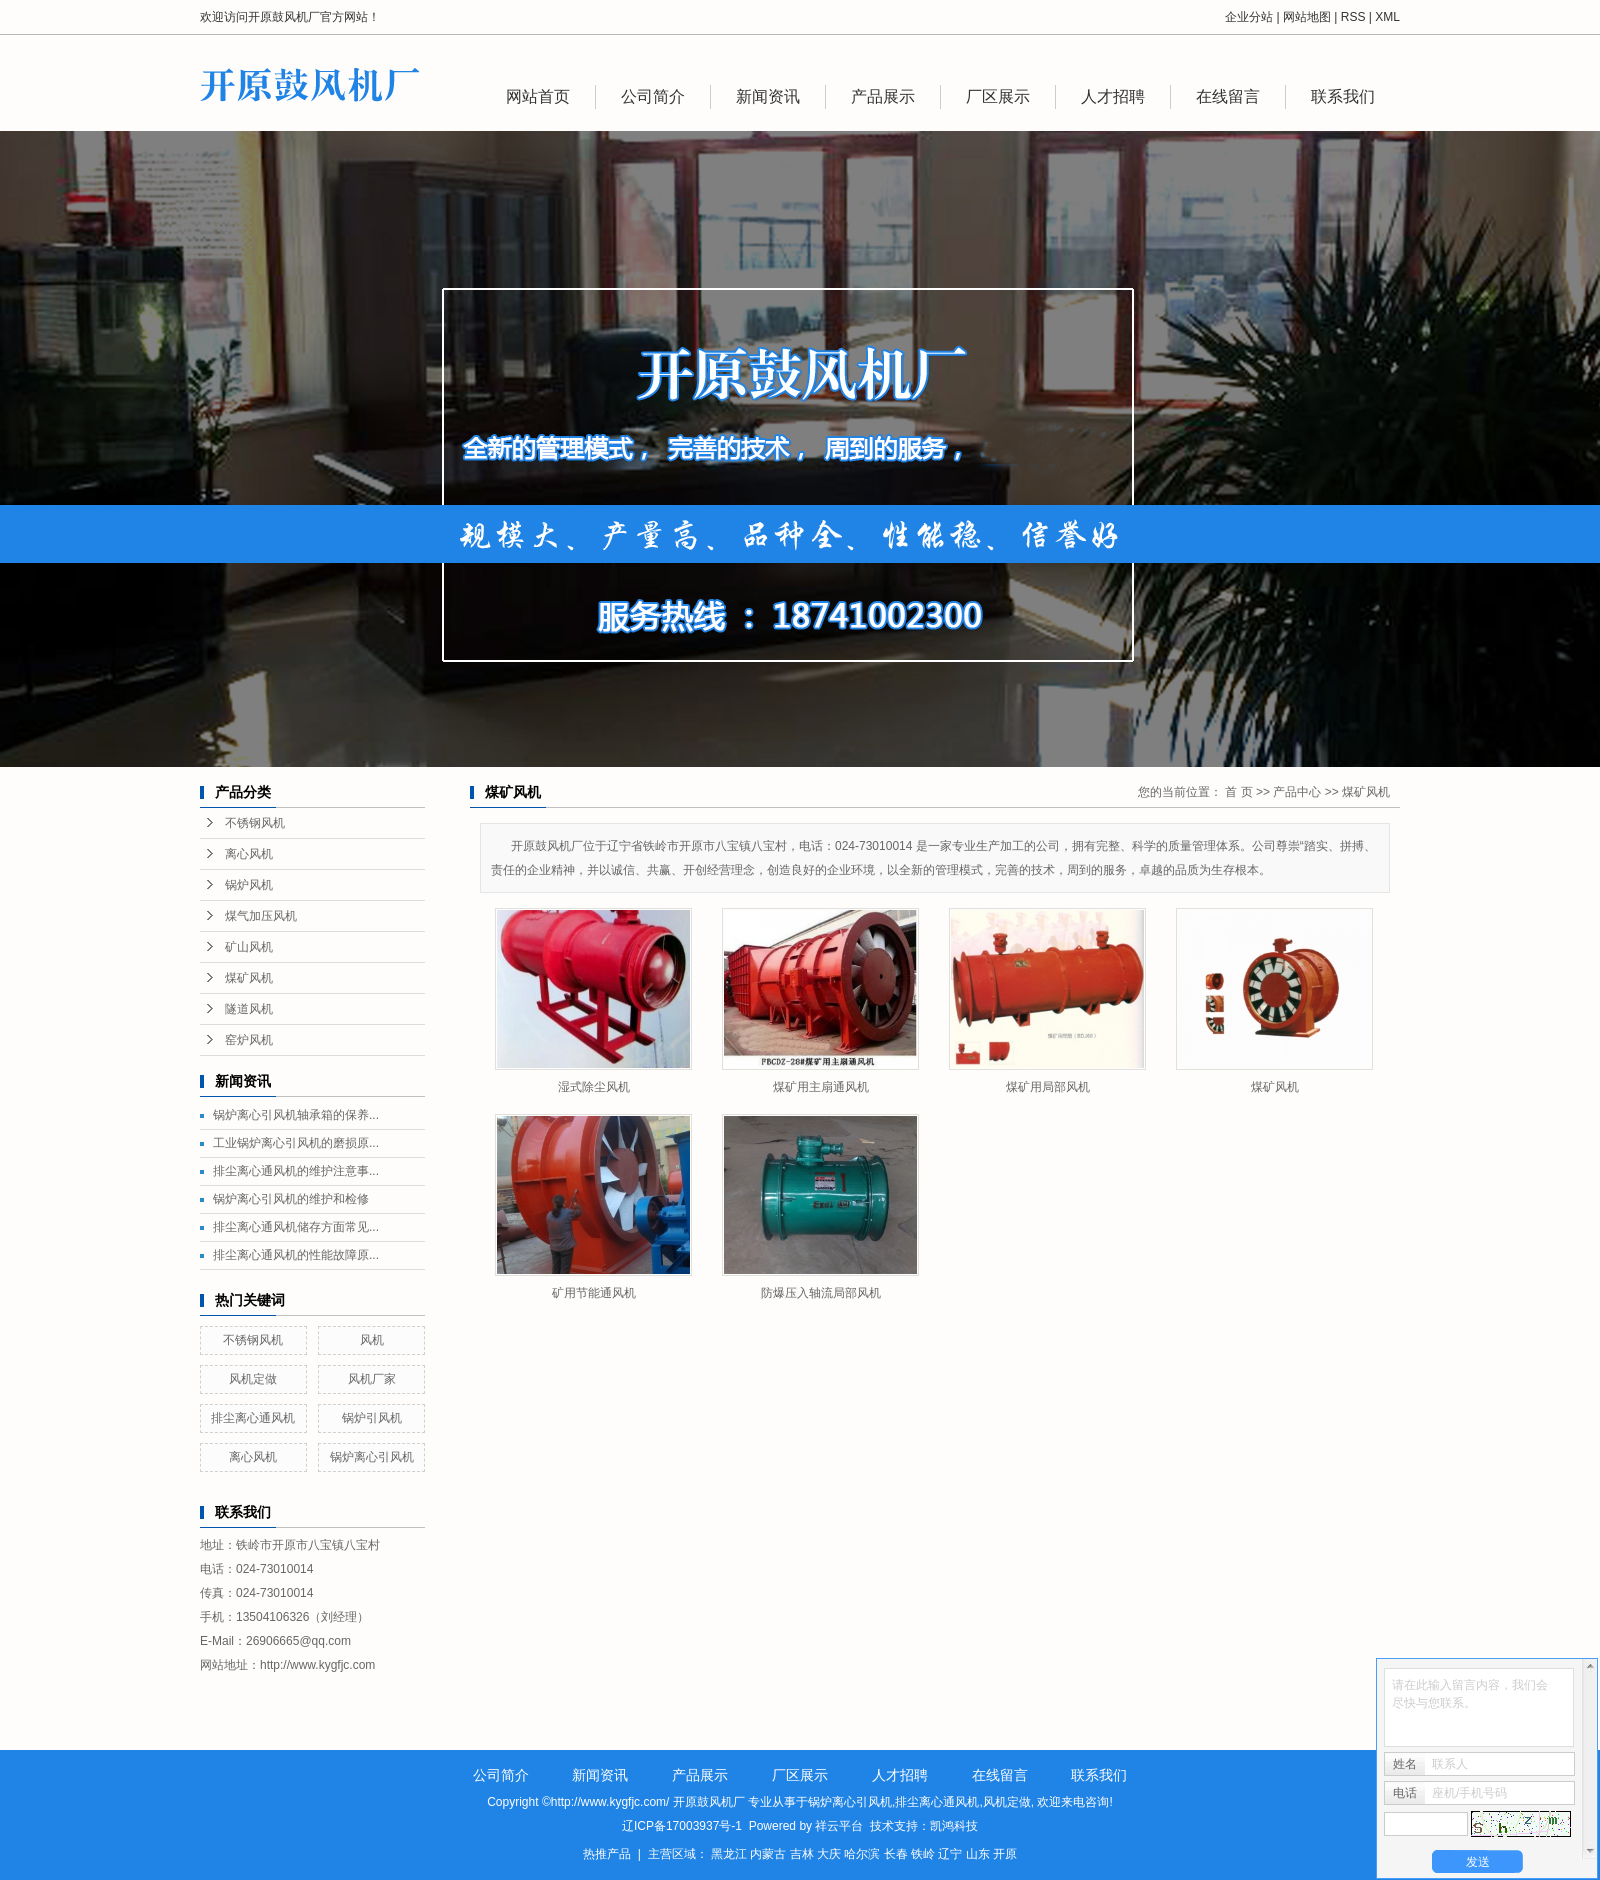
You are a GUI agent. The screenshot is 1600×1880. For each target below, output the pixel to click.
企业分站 (1249, 17)
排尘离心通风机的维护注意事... (296, 1171)
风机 (372, 1340)
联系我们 (1343, 96)
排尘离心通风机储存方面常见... (296, 1227)
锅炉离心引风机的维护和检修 (291, 1199)
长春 (896, 1854)
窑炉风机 (249, 1040)
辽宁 (950, 1854)
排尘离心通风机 (253, 1418)
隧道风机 (249, 1009)
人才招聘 (1113, 96)
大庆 (829, 1854)
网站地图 (1307, 17)
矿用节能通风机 (594, 1293)
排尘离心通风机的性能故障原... (296, 1255)
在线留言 (1228, 96)
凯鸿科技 (954, 1826)
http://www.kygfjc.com (317, 1665)
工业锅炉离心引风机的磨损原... (296, 1143)
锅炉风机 (249, 885)
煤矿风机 (249, 978)
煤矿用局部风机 (1048, 1087)
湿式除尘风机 (594, 1087)
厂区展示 (998, 96)
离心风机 (249, 854)
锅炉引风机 (372, 1418)
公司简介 (653, 96)
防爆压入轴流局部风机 (821, 1293)
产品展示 (883, 96)
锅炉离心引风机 (372, 1457)
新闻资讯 (768, 96)
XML (1387, 17)
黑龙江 (729, 1854)
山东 (978, 1854)
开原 (1005, 1854)
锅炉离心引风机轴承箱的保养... (296, 1115)
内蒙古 (768, 1854)
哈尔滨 (862, 1854)
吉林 (802, 1854)
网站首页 (538, 96)
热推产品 (607, 1854)
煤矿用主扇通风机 (821, 1087)
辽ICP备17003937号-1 (682, 1826)
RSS (1353, 17)
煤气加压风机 (261, 916)
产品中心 (1297, 792)
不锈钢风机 (255, 823)
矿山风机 (249, 947)
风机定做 (253, 1379)
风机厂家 (372, 1379)
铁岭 (923, 1854)
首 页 (1238, 792)
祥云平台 (839, 1826)
